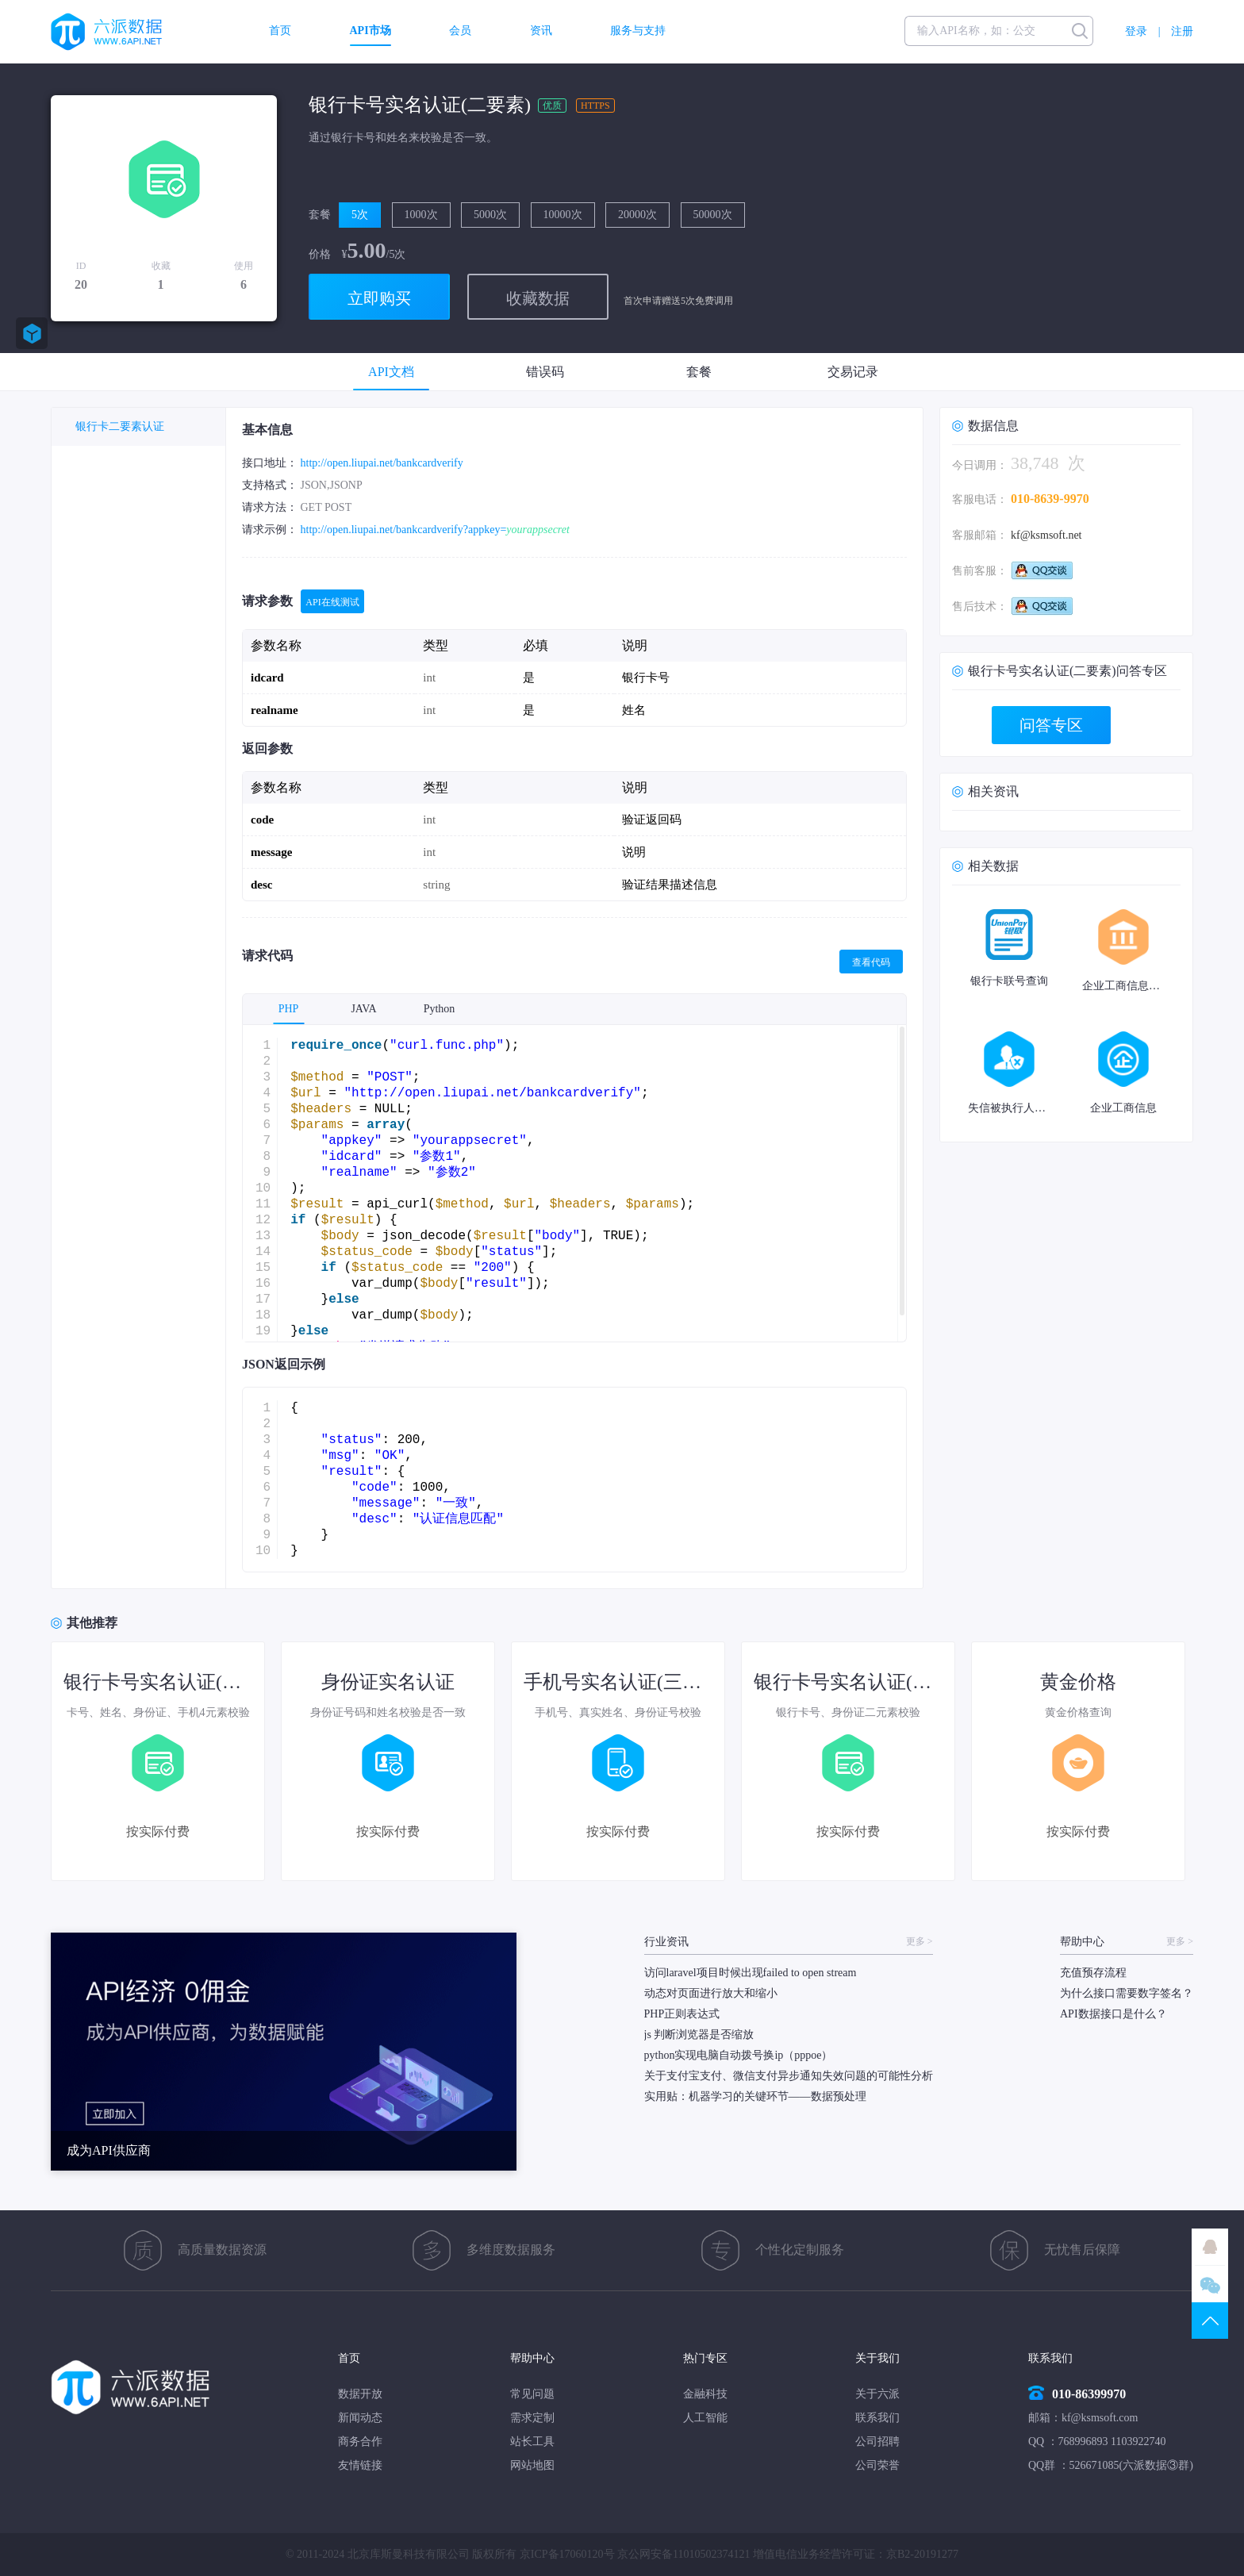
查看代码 (871, 962)
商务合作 (360, 2441)
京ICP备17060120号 (567, 2554)
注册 (1182, 31)
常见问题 (532, 2394)
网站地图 (532, 2465)
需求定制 (532, 2418)
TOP (1210, 2320)
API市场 (370, 30)
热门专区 (705, 2358)
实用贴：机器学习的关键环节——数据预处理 (755, 2096)
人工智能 (705, 2418)
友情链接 (360, 2465)
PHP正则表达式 (682, 2014)
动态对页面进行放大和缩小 (711, 1993)
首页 (280, 30)
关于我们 (877, 2358)
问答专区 (1051, 725)
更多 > (919, 1942)
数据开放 (360, 2394)
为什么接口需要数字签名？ (1126, 1993)
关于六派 (877, 2394)
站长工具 (532, 2441)
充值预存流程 (1093, 1973)
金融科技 (705, 2394)
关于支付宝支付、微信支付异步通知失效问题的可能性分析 (788, 2076)
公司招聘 (877, 2441)
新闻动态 (360, 2418)
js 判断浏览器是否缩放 (699, 2034)
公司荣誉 (877, 2465)
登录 (1136, 31)
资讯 (541, 30)
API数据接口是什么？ (1113, 2014)
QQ (1210, 2247)
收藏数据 (538, 298)
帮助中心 (532, 2358)
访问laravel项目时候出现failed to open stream (750, 1973)
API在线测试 (332, 602)
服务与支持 (638, 30)
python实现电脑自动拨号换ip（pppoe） (738, 2055)
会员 (460, 30)
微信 (1210, 2284)
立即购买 (379, 298)
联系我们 (877, 2418)
